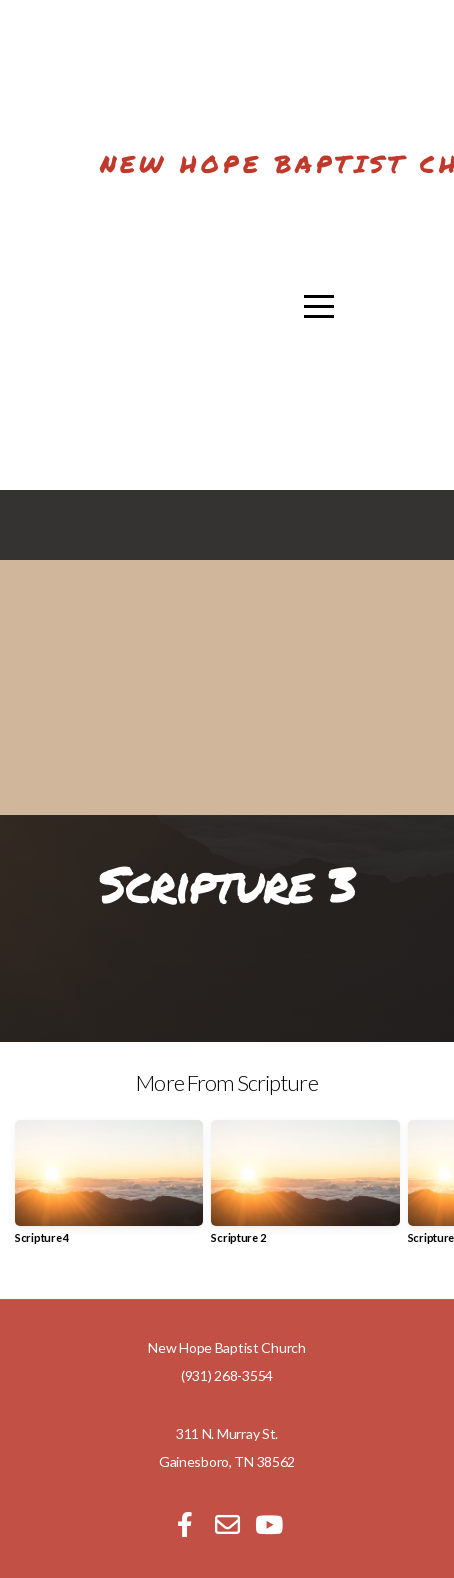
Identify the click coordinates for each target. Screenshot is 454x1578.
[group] (109, 1189)
